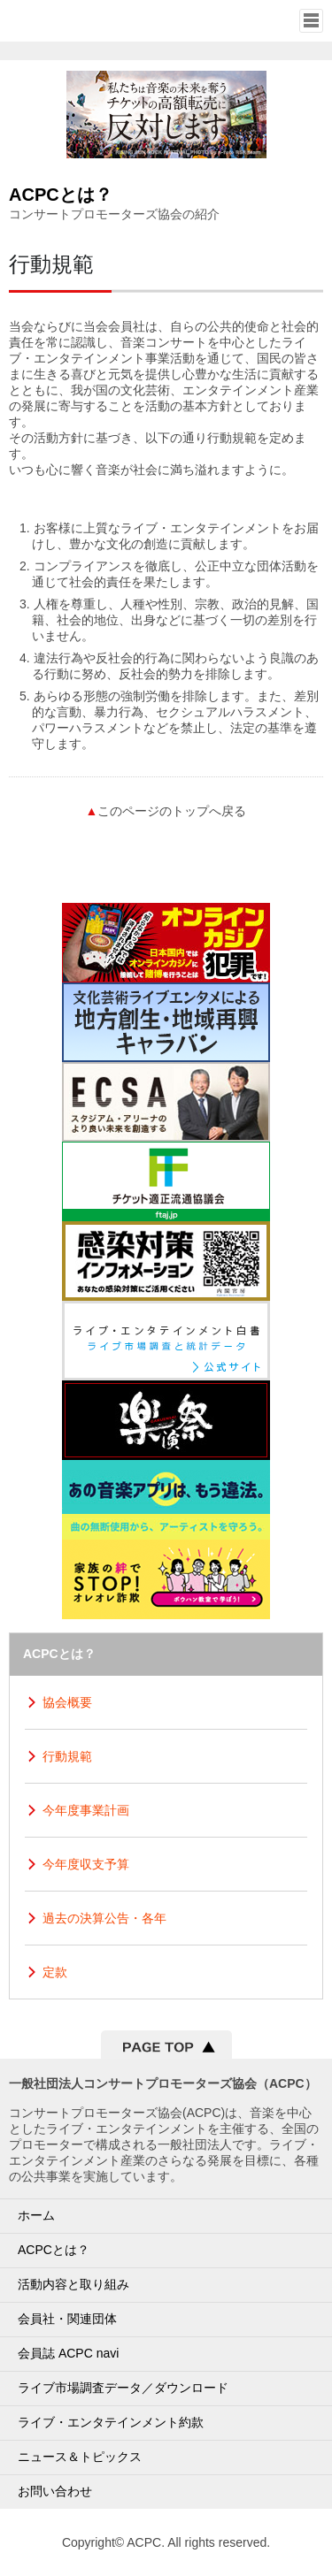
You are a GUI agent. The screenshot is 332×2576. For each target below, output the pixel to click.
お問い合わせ (55, 2491)
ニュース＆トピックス (80, 2457)
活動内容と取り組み (73, 2284)
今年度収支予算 (85, 1864)
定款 (54, 1972)
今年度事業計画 (85, 1810)
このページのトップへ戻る (166, 811)
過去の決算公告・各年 (104, 1918)
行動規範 (67, 1756)
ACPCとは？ (53, 2250)
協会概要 (67, 1702)
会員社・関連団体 (67, 2319)
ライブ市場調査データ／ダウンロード (123, 2388)
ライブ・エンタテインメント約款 (111, 2422)
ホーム (36, 2215)
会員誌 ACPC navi (68, 2353)
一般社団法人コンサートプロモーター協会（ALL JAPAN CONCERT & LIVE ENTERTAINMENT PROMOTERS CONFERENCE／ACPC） (76, 20)
